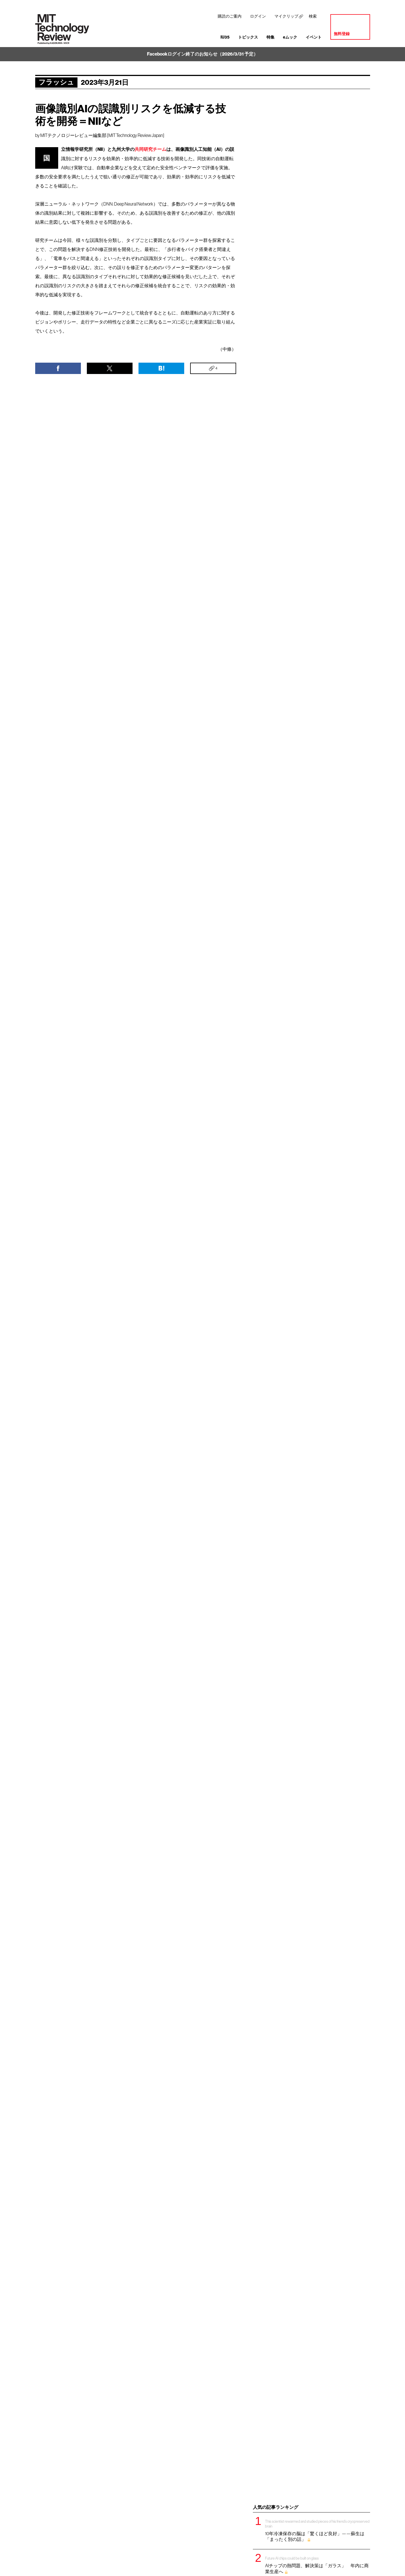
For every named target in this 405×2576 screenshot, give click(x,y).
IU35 (225, 37)
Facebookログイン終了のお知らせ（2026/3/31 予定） (202, 54)
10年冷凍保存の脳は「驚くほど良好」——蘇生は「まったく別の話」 (317, 2530)
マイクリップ (286, 16)
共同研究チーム (150, 149)
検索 (313, 16)
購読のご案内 (230, 16)
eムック (290, 37)
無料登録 (342, 33)
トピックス (248, 37)
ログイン (258, 16)
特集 (270, 37)
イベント (314, 37)
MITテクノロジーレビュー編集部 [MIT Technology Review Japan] (102, 135)
